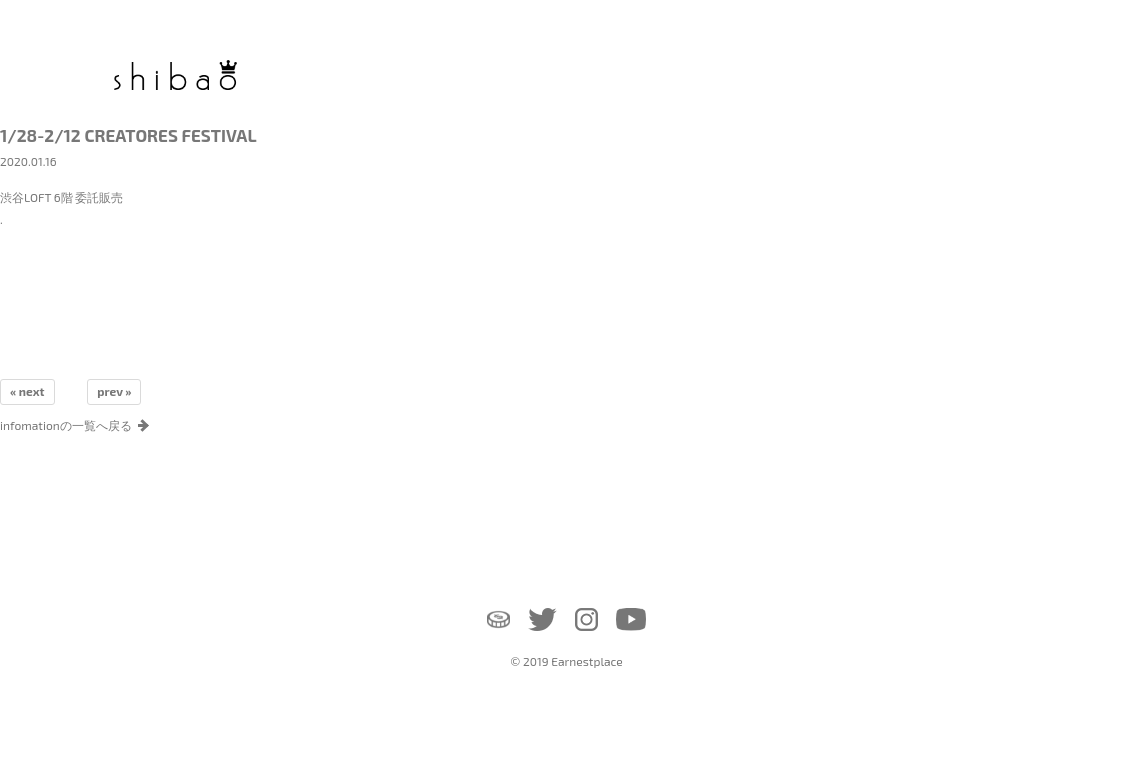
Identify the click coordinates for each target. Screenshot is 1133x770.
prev (109, 391)
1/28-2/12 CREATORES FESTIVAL (128, 135)
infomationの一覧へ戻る (66, 425)
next (32, 391)
